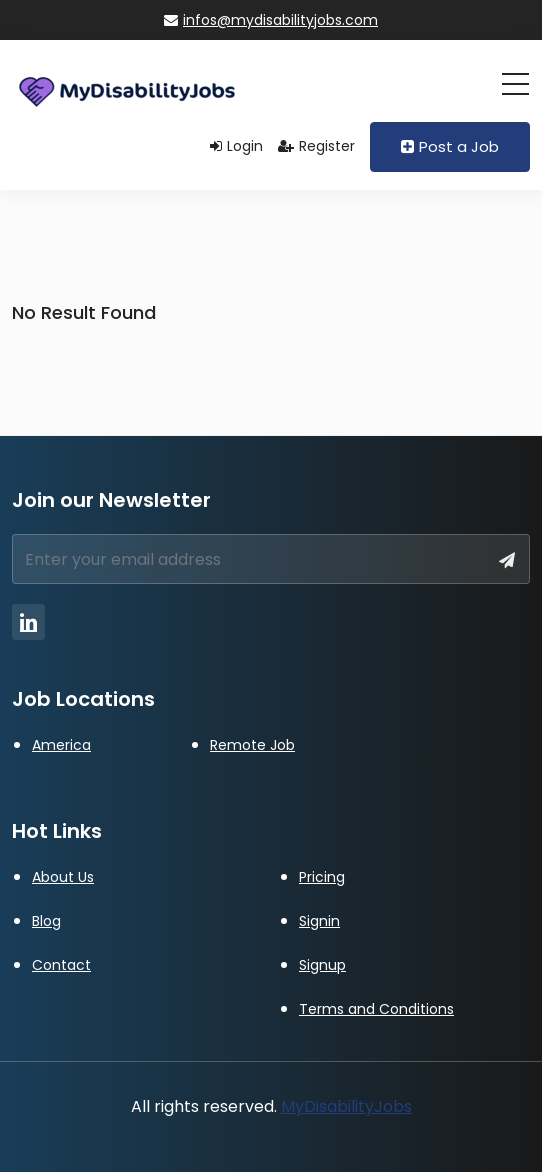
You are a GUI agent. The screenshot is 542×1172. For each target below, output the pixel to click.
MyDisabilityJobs (346, 1106)
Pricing (322, 877)
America (61, 745)
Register (316, 146)
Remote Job (252, 745)
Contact (61, 965)
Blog (46, 921)
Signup (322, 965)
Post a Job (450, 146)
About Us (63, 877)
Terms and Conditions (376, 1009)
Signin (319, 921)
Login (236, 146)
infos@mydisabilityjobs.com (271, 20)
